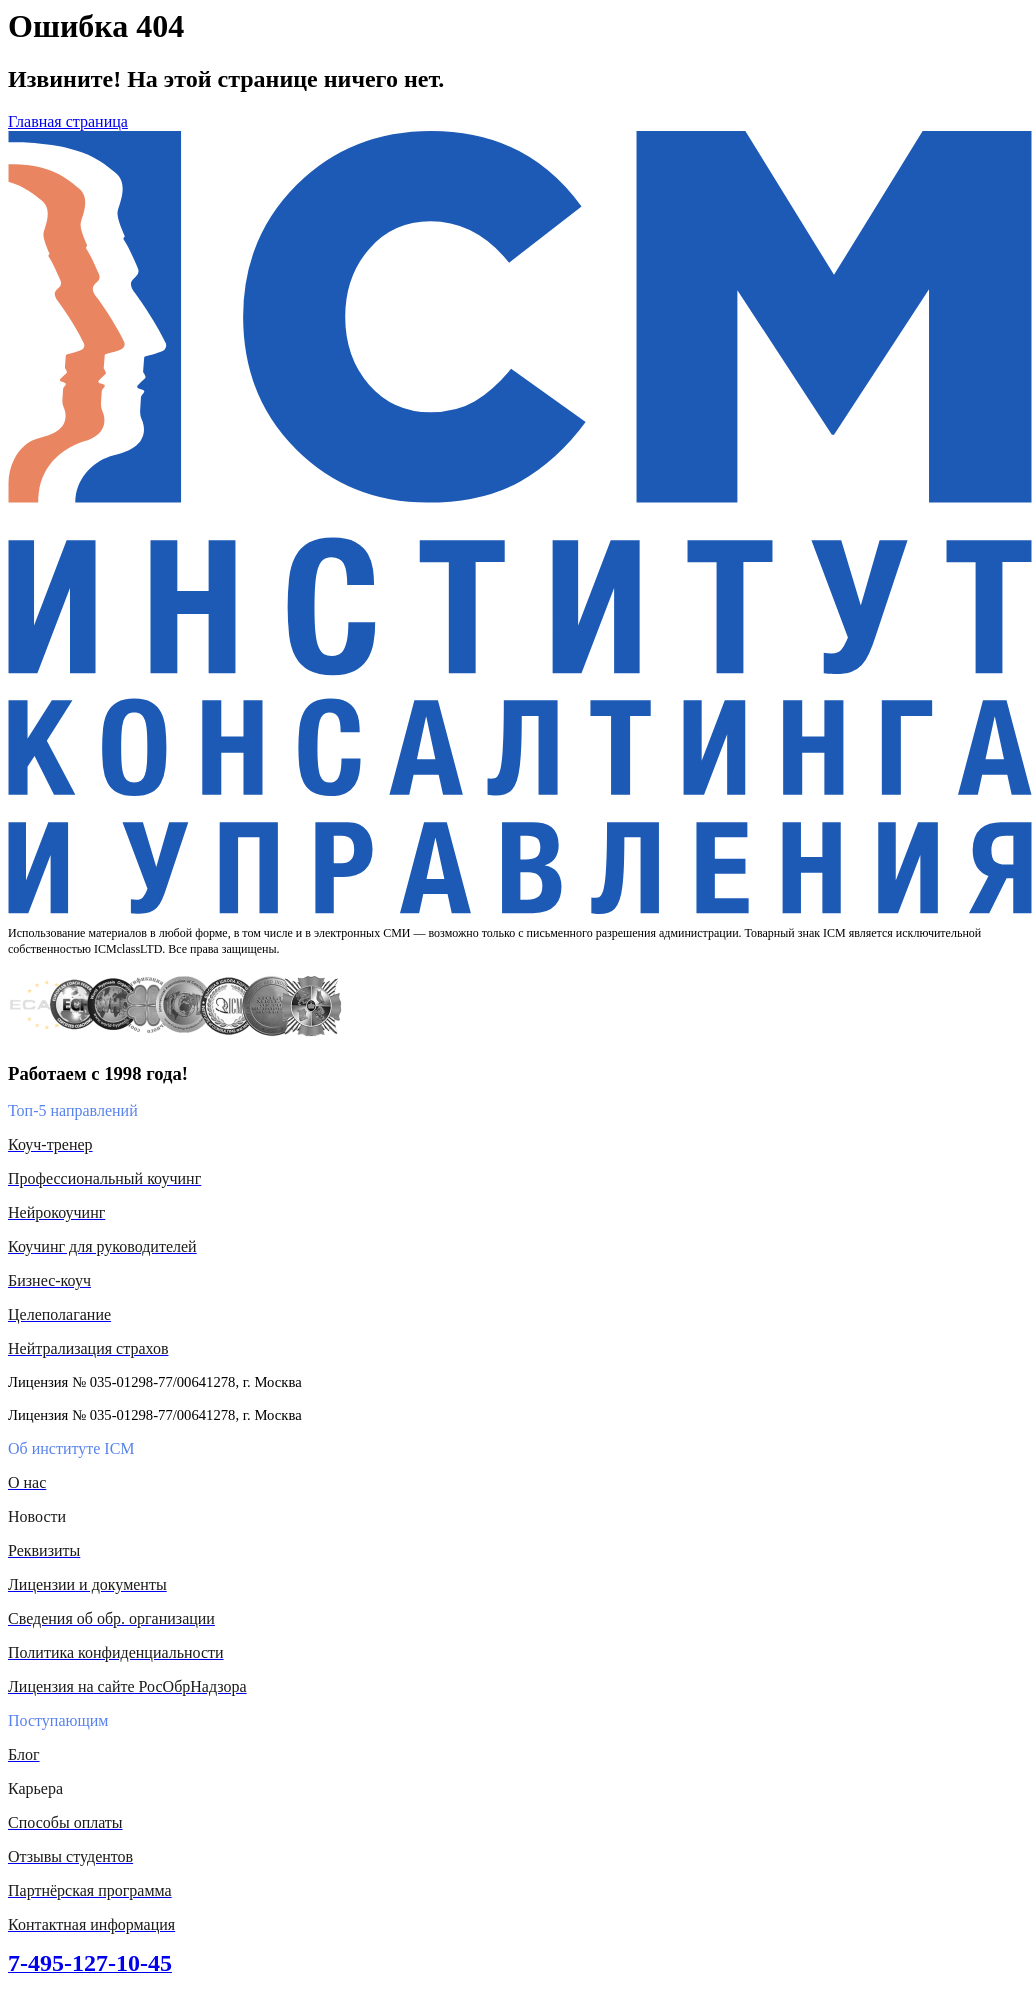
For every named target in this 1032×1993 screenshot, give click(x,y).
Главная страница (68, 121)
